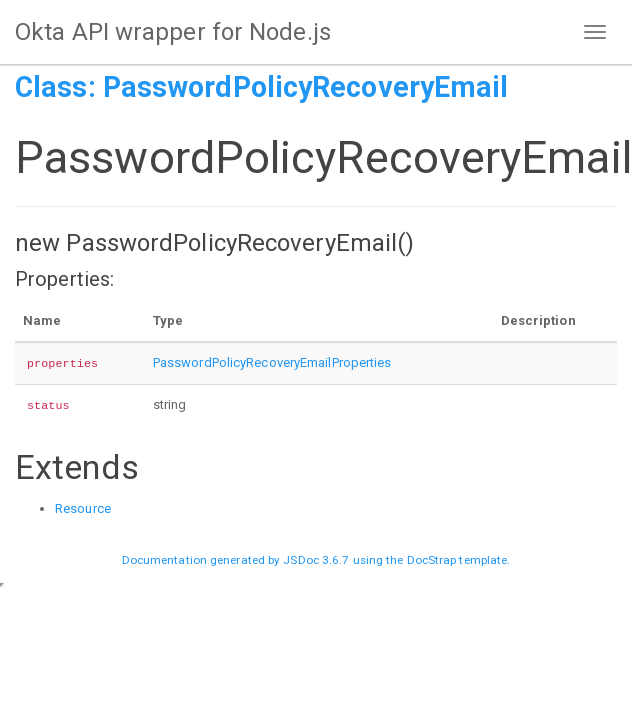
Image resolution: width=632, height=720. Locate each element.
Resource (83, 508)
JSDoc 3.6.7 (316, 560)
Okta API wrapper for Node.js (173, 32)
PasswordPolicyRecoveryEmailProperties (272, 362)
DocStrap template (457, 560)
